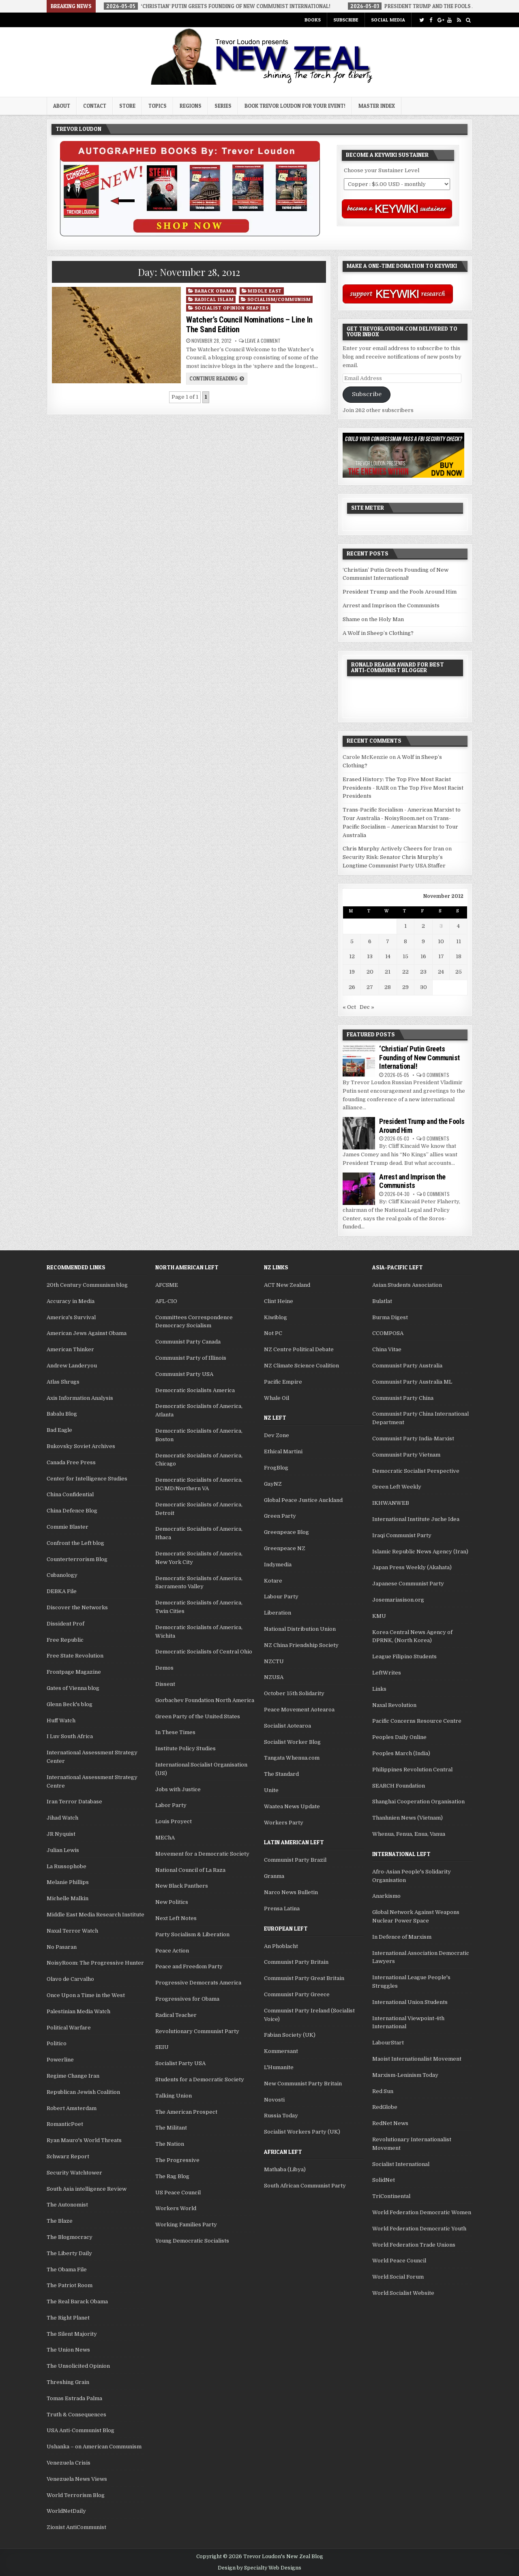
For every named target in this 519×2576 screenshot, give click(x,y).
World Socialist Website (403, 2293)
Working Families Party (186, 2224)
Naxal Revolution (394, 1705)
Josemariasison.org (398, 1600)
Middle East (265, 291)
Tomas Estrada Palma (74, 2398)
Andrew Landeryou (72, 1366)
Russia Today (281, 2115)
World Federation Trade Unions (413, 2245)
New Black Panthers (181, 1886)
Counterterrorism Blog (77, 1559)
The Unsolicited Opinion (78, 2366)
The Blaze (60, 2221)
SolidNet (383, 2180)
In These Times (175, 1732)
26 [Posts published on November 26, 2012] (352, 987)
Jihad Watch (62, 1818)
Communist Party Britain (296, 1962)
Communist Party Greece (297, 1994)
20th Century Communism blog (87, 1285)
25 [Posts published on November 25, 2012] (458, 972)
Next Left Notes (176, 1918)
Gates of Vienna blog (73, 1688)
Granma (274, 1876)
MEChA (165, 1838)
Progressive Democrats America (198, 1983)
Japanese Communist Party (408, 1584)
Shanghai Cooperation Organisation (418, 1802)
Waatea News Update (292, 1806)
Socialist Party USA (180, 2063)
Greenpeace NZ (284, 1548)
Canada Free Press (71, 1462)
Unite (271, 1790)
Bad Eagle (59, 1430)
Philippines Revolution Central (412, 1769)
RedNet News (390, 2123)
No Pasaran (62, 1947)
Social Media (388, 20)
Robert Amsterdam (72, 2108)
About (61, 106)
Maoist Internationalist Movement (416, 2059)
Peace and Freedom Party (189, 1966)
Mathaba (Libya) (285, 2169)
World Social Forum (398, 2277)
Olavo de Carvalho (70, 1979)
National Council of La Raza (190, 1870)
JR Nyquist (61, 1834)
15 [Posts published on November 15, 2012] (405, 956)
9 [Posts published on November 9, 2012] (423, 941)
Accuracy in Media (70, 1301)
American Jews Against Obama (87, 1333)
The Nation (169, 2144)
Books (313, 20)
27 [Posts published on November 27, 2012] (370, 987)
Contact (94, 106)
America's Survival (71, 1317)
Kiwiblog (275, 1317)
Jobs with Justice (178, 1789)
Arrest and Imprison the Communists (391, 605)
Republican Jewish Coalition (83, 2092)
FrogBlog (276, 1468)
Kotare (273, 1581)
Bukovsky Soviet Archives (81, 1446)
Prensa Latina (282, 1908)
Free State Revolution (75, 1656)
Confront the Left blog (75, 1543)
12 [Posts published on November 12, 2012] (352, 956)
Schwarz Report (68, 2156)
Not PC (273, 1333)
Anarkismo (386, 1896)
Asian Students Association (407, 1285)
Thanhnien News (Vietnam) (407, 1818)
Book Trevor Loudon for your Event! (294, 106)
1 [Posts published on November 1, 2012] (405, 926)
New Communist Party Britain (303, 2083)
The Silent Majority (72, 2334)
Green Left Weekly (396, 1487)
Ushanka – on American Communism (94, 2447)
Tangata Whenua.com (292, 1758)
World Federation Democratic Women (421, 2212)
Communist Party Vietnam (406, 1455)
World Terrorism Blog (76, 2495)
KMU (379, 1616)
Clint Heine (278, 1301)
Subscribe (345, 20)
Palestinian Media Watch (78, 2011)
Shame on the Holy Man (373, 619)
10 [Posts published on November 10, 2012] (441, 941)
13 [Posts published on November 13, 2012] (370, 956)
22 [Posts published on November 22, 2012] (405, 972)
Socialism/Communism (279, 299)
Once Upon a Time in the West (86, 1995)
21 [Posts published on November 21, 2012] (387, 972)
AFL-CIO (166, 1301)
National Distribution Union (300, 1629)
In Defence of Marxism (401, 1937)
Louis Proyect (173, 1821)
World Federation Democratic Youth (419, 2229)
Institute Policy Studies (185, 1748)
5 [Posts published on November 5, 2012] (352, 941)
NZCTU (274, 1661)
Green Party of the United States (197, 1716)
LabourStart (388, 2043)
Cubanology (62, 1575)
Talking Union (173, 2096)
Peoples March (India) (401, 1753)
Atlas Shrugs (63, 1382)
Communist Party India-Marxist (413, 1438)
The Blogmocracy (69, 2237)
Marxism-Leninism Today (405, 2075)
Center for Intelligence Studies (87, 1479)
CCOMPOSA (387, 1333)
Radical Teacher (176, 2015)
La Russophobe (66, 1866)
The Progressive (177, 2160)
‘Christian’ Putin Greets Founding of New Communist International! (419, 1057)
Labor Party (171, 1805)
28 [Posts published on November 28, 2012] (387, 987)
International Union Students (410, 2002)
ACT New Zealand (287, 1285)
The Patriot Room (69, 2285)
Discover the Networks (77, 1607)
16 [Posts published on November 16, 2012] (423, 956)
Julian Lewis (63, 1850)
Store (127, 106)
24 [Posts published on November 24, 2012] (441, 972)
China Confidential (70, 1494)
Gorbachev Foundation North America (204, 1700)
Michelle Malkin (67, 1898)
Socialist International (400, 2164)
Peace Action (172, 1951)
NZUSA (273, 1677)
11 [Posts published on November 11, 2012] (458, 941)
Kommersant (281, 2051)
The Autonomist (67, 2205)
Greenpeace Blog (286, 1532)
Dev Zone (276, 1435)
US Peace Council (178, 2192)
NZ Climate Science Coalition (301, 1366)
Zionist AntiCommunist (76, 2527)
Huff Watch (61, 1720)
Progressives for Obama (187, 1999)
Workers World (175, 2208)
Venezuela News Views (77, 2479)
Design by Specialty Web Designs (259, 2568)
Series (223, 106)
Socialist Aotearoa (287, 1726)
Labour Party (281, 1596)
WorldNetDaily (66, 2511)
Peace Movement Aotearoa (299, 1710)
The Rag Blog (172, 2176)
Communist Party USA (184, 1374)
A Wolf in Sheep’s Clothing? (378, 633)
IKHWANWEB (390, 1503)
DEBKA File (62, 1591)
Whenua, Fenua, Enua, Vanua (408, 1834)
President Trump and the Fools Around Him (400, 592)
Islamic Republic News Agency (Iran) (420, 1552)
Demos (164, 1668)
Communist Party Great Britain (304, 1978)
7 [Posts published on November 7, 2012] (387, 941)
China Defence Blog (72, 1511)
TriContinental (391, 2196)
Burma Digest (390, 1317)
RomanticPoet (65, 2124)
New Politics (171, 1902)
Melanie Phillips (68, 1882)
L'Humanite (279, 2067)
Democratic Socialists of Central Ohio (203, 1652)
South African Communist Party (305, 2186)
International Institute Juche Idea (415, 1519)
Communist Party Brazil (295, 1860)
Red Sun (382, 2091)
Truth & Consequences (76, 2415)
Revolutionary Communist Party (197, 2031)
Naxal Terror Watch (72, 1931)
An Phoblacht (281, 1946)
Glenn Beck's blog (69, 1704)
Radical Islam (214, 299)
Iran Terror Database (74, 1802)
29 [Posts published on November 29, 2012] (405, 987)
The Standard (281, 1774)
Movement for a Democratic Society (202, 1854)
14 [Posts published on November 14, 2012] (387, 956)
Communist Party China (402, 1398)
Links (379, 1689)
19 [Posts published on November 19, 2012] (352, 972)
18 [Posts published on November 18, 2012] (458, 956)
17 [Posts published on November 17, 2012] (441, 956)
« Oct (349, 1007)
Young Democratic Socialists (192, 2241)
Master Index (376, 106)
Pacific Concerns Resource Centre (416, 1721)
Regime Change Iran (73, 2076)
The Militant (171, 2128)
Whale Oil (276, 1398)
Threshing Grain (68, 2382)
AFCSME (166, 1285)
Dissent (165, 1684)
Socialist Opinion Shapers (232, 308)
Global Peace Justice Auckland (303, 1500)
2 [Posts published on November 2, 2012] (423, 926)
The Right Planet (68, 2318)
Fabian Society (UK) (289, 2035)
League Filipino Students (404, 1656)
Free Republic (65, 1640)
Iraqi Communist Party (401, 1535)
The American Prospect (186, 2112)
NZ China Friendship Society (301, 1645)
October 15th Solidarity (294, 1693)
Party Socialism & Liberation (192, 1934)
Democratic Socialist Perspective (415, 1471)
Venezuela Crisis (68, 2463)
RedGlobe (384, 2107)
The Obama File (67, 2269)
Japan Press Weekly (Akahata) (412, 1567)
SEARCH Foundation (398, 1786)
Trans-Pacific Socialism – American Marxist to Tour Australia (400, 826)
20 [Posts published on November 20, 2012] (370, 972)
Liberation (277, 1613)
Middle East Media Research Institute (95, 1915)
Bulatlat (382, 1301)
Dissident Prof (65, 1624)
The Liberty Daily (69, 2253)
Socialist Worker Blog (292, 1742)
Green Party (280, 1516)
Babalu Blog (62, 1414)
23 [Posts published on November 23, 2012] (423, 972)
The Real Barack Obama (77, 2301)
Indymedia (278, 1564)
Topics (157, 106)
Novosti (274, 2100)
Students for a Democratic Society (199, 2079)
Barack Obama (214, 291)
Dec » (367, 1007)
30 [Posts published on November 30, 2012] (423, 987)
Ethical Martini (283, 1451)
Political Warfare (69, 2028)
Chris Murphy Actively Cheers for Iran (393, 849)
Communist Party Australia (407, 1366)
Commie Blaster (67, 1527)
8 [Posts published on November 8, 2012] (405, 941)
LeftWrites (386, 1673)
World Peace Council (399, 2261)
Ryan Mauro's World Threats (84, 2140)
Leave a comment (263, 340)
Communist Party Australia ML (412, 1382)
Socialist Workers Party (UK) (302, 2132)
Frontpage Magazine (74, 1672)
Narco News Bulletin (291, 1892)
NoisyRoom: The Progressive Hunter (95, 1963)
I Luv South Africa (70, 1736)
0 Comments (435, 1074)
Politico (56, 2043)
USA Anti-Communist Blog (80, 2430)
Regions (191, 106)
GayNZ (273, 1484)
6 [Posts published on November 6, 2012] (369, 941)
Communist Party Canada (188, 1342)
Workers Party (283, 1823)
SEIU (162, 2047)
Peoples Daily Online (399, 1737)
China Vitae (386, 1349)
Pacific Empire (283, 1382)
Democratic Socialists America (195, 1390)
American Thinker (70, 1349)
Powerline (60, 2060)
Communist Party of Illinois (190, 1358)
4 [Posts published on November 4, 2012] (458, 926)
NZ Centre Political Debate (299, 1349)
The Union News (68, 2350)
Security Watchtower (74, 2173)
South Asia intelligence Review (87, 2189)
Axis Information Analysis (80, 1398)
